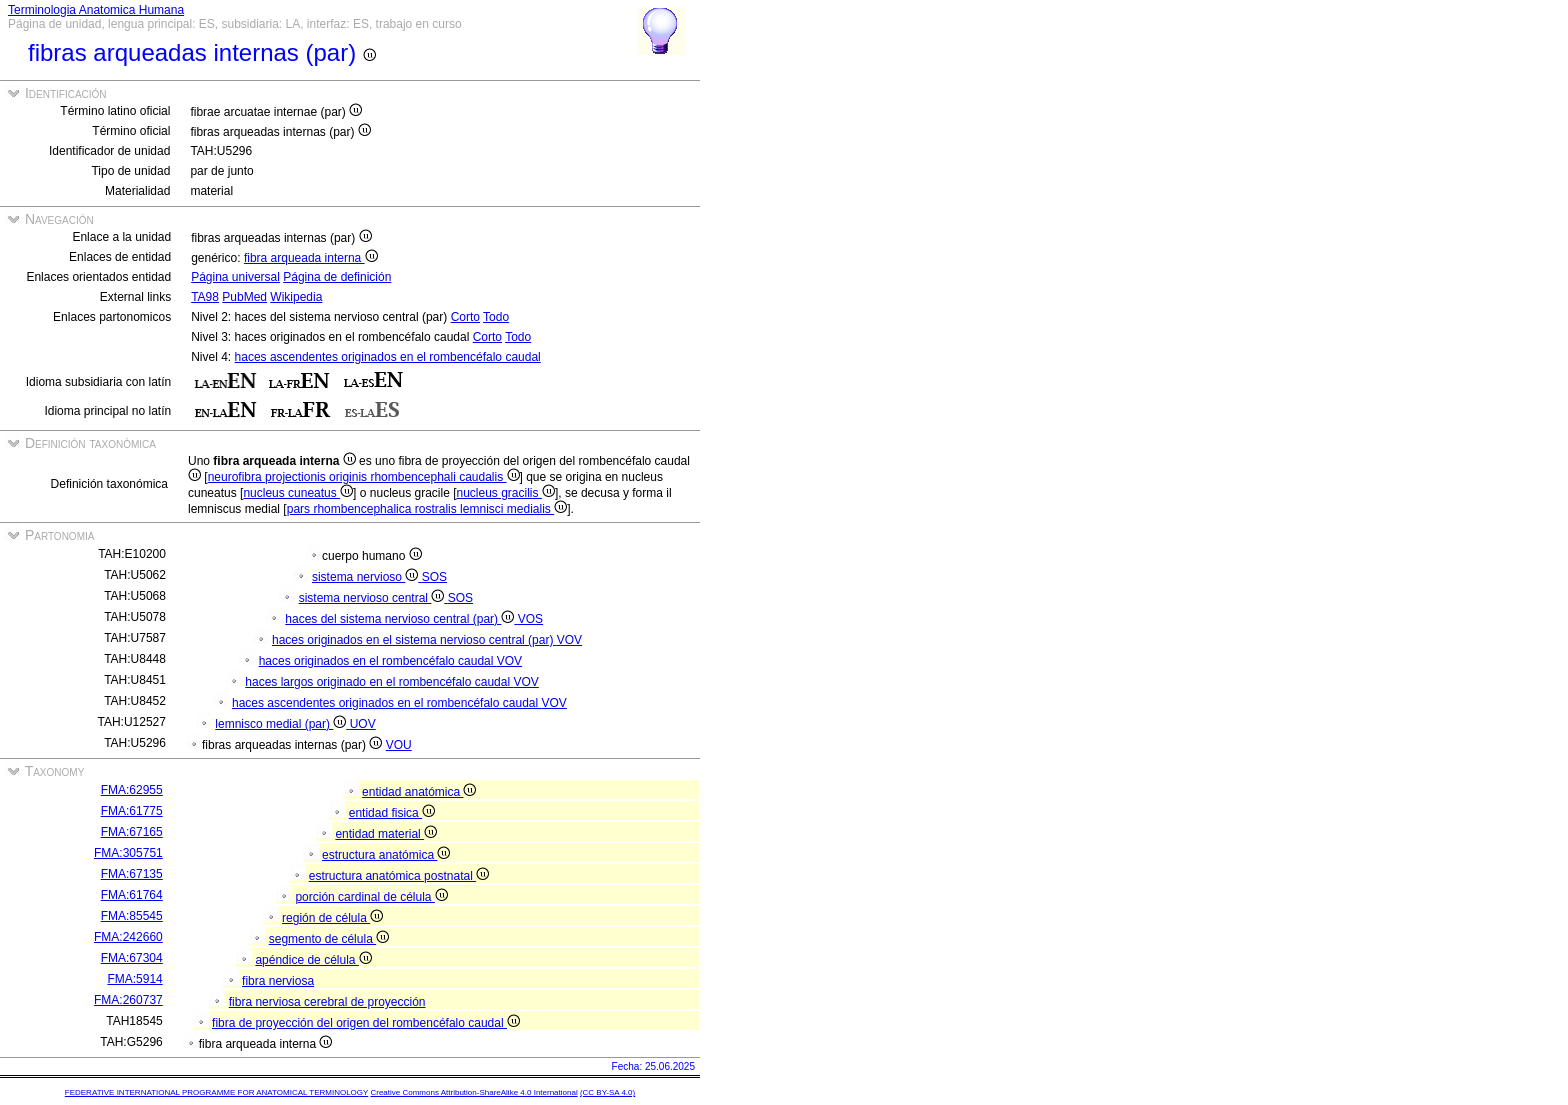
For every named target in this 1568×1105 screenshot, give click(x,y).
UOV (363, 724)
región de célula (332, 918)
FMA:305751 (128, 853)
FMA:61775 (132, 811)
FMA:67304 (132, 958)
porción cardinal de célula (371, 897)
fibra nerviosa (278, 981)
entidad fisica (392, 813)
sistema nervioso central (373, 598)
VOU (399, 745)
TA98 (205, 297)
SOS (434, 577)
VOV (569, 640)
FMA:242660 (128, 937)
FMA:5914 (134, 979)
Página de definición (337, 277)
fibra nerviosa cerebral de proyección (327, 1002)
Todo (496, 317)
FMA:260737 (128, 1000)
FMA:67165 (132, 832)
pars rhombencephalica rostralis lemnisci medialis (427, 509)
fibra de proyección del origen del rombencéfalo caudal (366, 1023)
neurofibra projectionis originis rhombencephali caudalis (364, 477)
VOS (530, 619)
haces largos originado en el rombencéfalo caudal (379, 682)
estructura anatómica (386, 855)
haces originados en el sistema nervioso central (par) (414, 640)
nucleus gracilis (506, 493)
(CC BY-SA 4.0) (607, 1092)
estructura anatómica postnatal (399, 876)
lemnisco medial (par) (282, 724)
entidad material (386, 834)
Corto (465, 317)
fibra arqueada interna (311, 258)
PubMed (244, 297)
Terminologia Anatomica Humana (96, 10)
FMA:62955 (132, 790)
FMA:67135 (132, 874)
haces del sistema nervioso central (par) (401, 619)
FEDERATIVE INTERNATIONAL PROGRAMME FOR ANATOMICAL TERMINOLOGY (216, 1092)
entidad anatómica (419, 792)
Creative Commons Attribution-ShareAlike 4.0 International (473, 1092)
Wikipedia (296, 297)
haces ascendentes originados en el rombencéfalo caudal (388, 357)
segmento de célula (329, 939)
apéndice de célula (313, 960)
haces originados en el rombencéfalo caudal (378, 661)
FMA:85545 (132, 916)
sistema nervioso (367, 577)
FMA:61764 (132, 895)
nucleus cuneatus (298, 493)
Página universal (235, 277)
